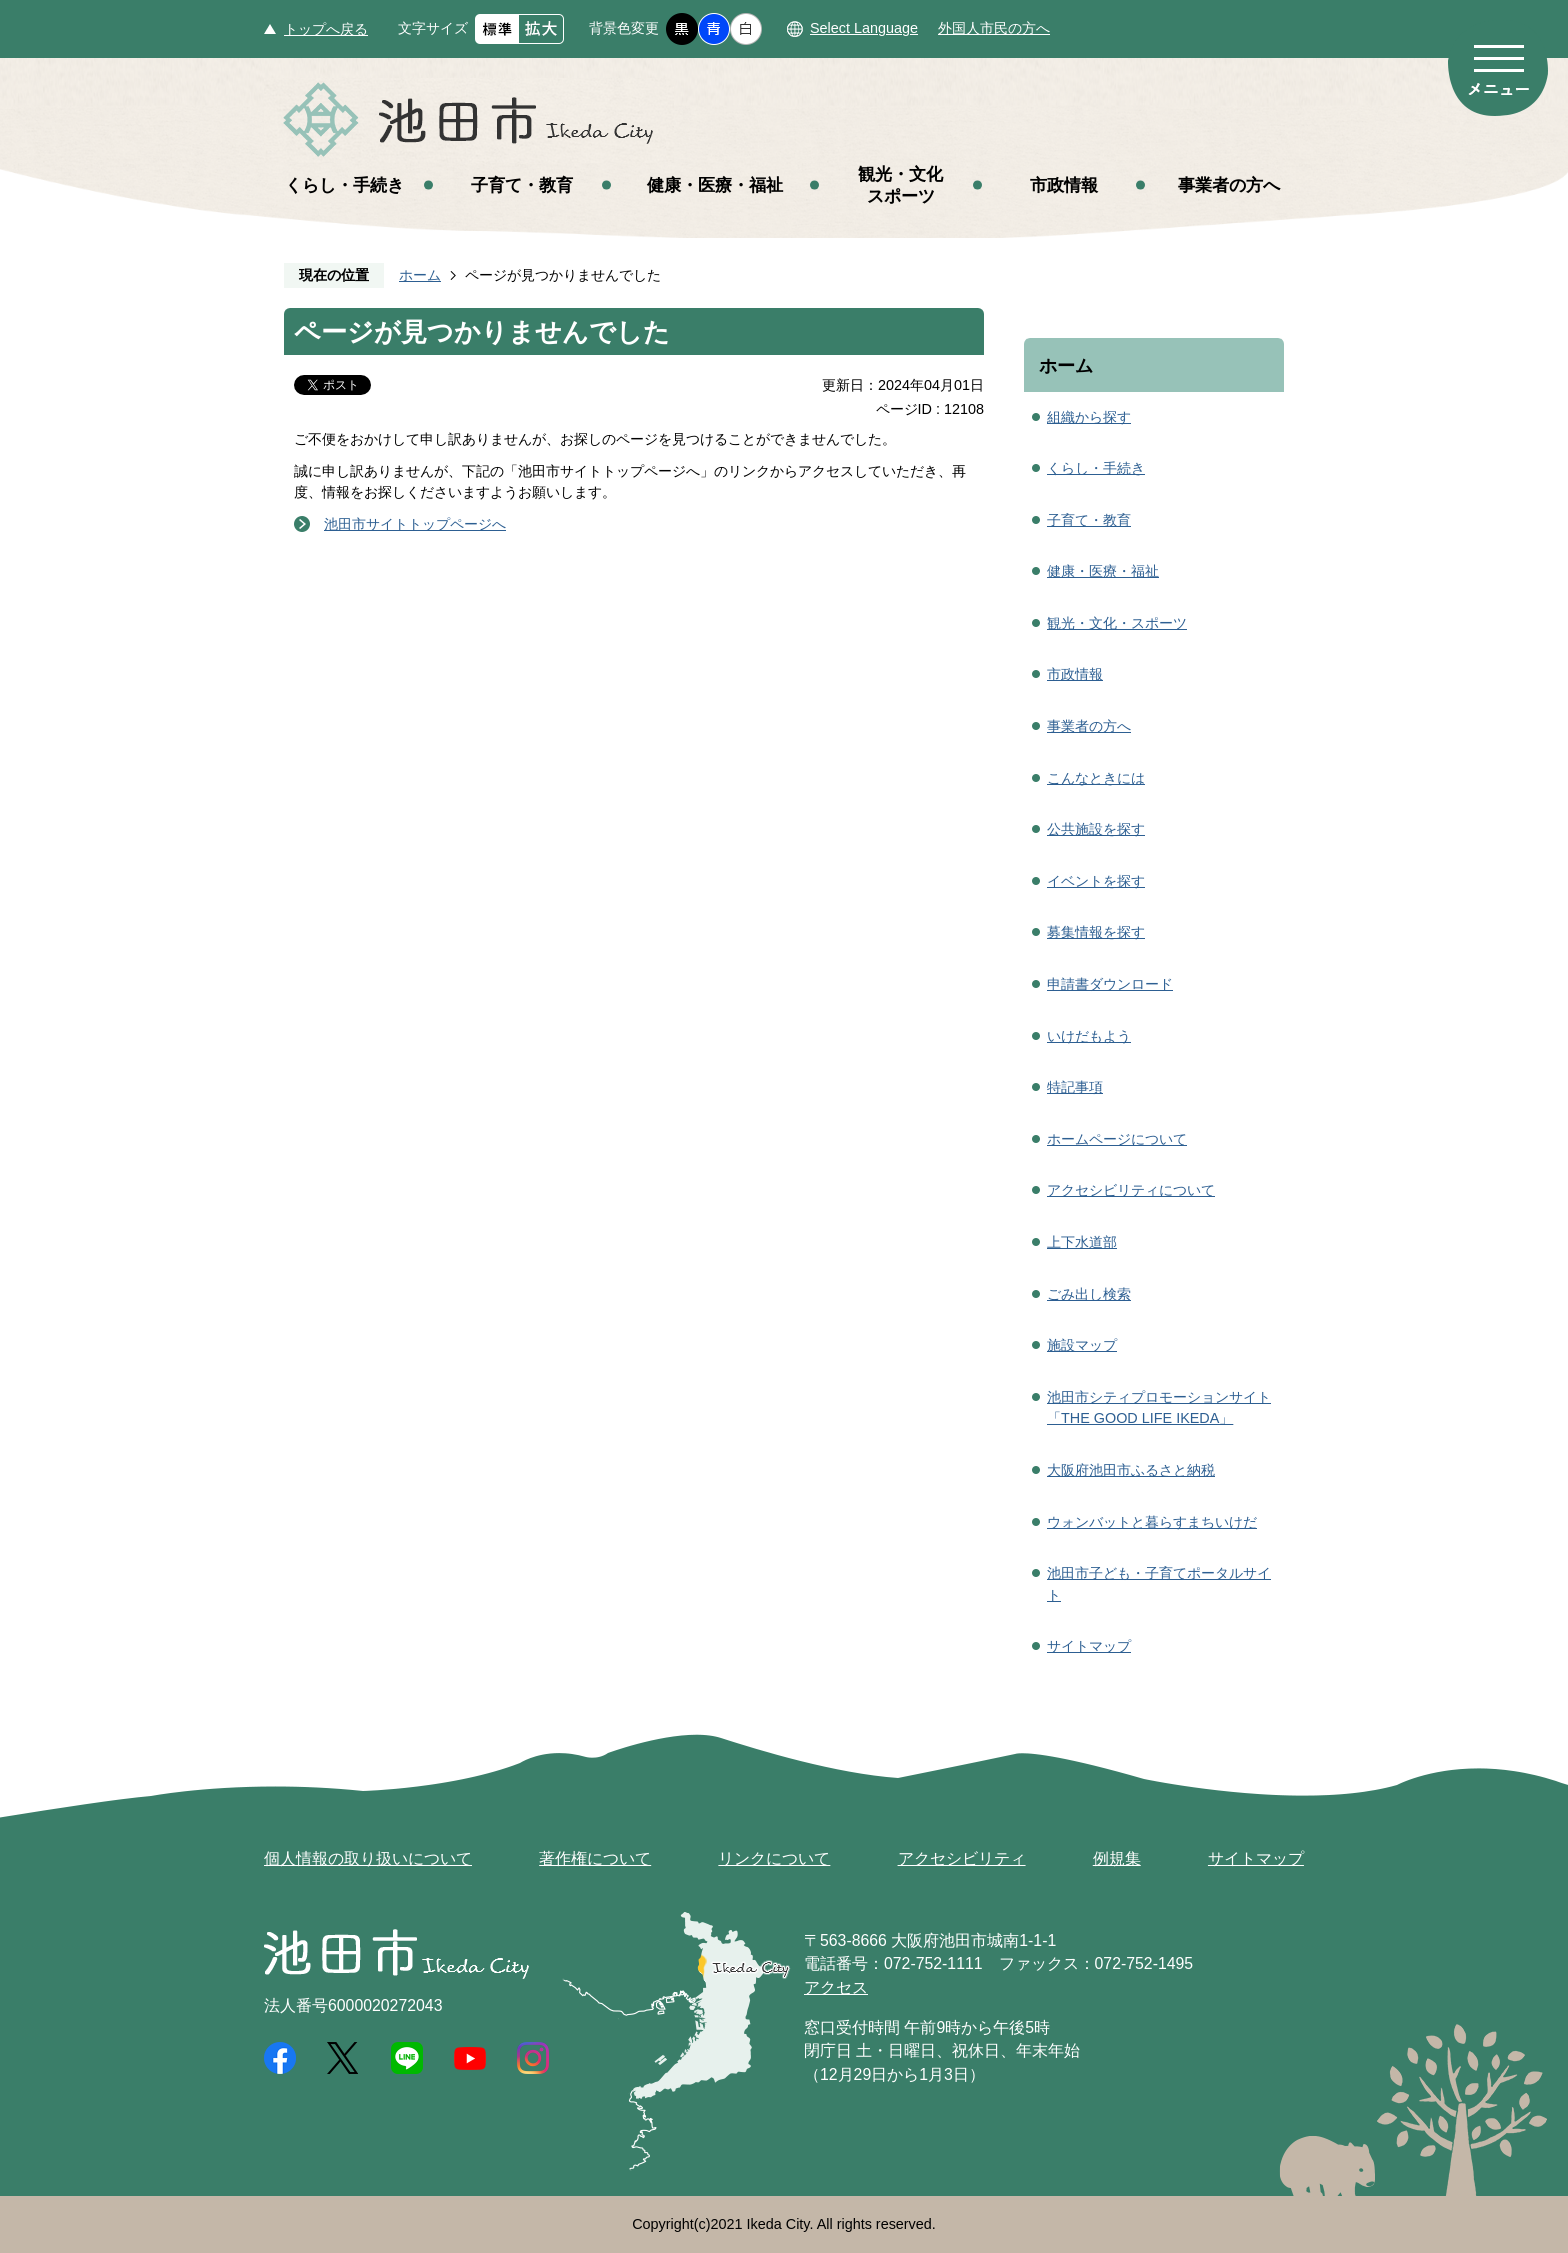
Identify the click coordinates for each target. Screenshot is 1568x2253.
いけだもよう (1089, 1036)
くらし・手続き (344, 185)
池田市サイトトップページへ (415, 524)
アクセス (836, 1987)
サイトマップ (1089, 1646)
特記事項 (1075, 1087)
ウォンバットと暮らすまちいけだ (1152, 1522)
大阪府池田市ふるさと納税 (1131, 1470)
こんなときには (1096, 778)
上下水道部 (1082, 1242)
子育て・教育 (522, 185)
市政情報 (1064, 185)
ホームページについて (1117, 1139)
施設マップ (1082, 1345)
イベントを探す (1096, 881)
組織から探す (1089, 417)
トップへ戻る (326, 29)
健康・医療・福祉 (715, 185)
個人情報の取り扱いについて (368, 1858)
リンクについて (774, 1858)
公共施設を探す (1096, 829)
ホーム (420, 275)
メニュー (1498, 68)
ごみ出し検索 (1089, 1294)
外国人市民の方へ (994, 28)
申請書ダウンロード (1110, 984)
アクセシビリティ (962, 1858)
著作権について (595, 1858)
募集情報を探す (1096, 932)
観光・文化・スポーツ (1117, 623)
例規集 (1117, 1858)
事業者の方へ (1229, 185)
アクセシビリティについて (1131, 1190)
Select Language (864, 28)
